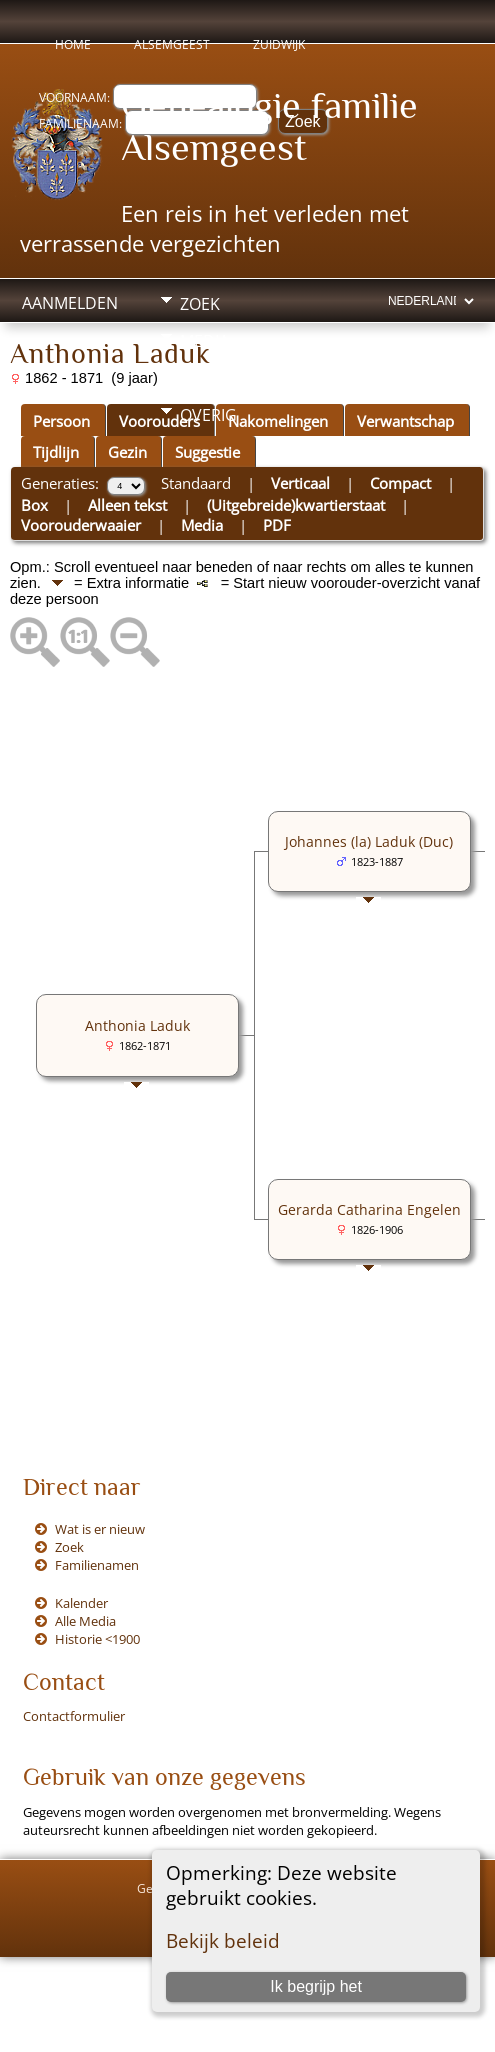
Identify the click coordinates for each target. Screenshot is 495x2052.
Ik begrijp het (316, 1986)
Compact (400, 483)
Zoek (200, 304)
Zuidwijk (279, 44)
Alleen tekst (127, 505)
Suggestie (207, 452)
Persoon (61, 421)
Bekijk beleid (223, 1940)
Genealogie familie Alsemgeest (269, 126)
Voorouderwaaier (81, 525)
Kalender (81, 1603)
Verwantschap (405, 421)
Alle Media (85, 1621)
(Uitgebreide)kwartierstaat (296, 505)
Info (198, 378)
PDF (277, 525)
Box (34, 505)
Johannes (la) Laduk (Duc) (369, 841)
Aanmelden (70, 303)
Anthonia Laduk (137, 1025)
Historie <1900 (97, 1639)
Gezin (127, 452)
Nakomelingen (278, 421)
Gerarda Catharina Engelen (369, 1209)
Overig (208, 415)
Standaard (196, 483)
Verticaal (300, 483)
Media (204, 341)
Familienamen (97, 1565)
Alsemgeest (172, 44)
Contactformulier (74, 1716)
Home (73, 44)
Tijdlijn (56, 452)
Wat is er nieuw (100, 1529)
